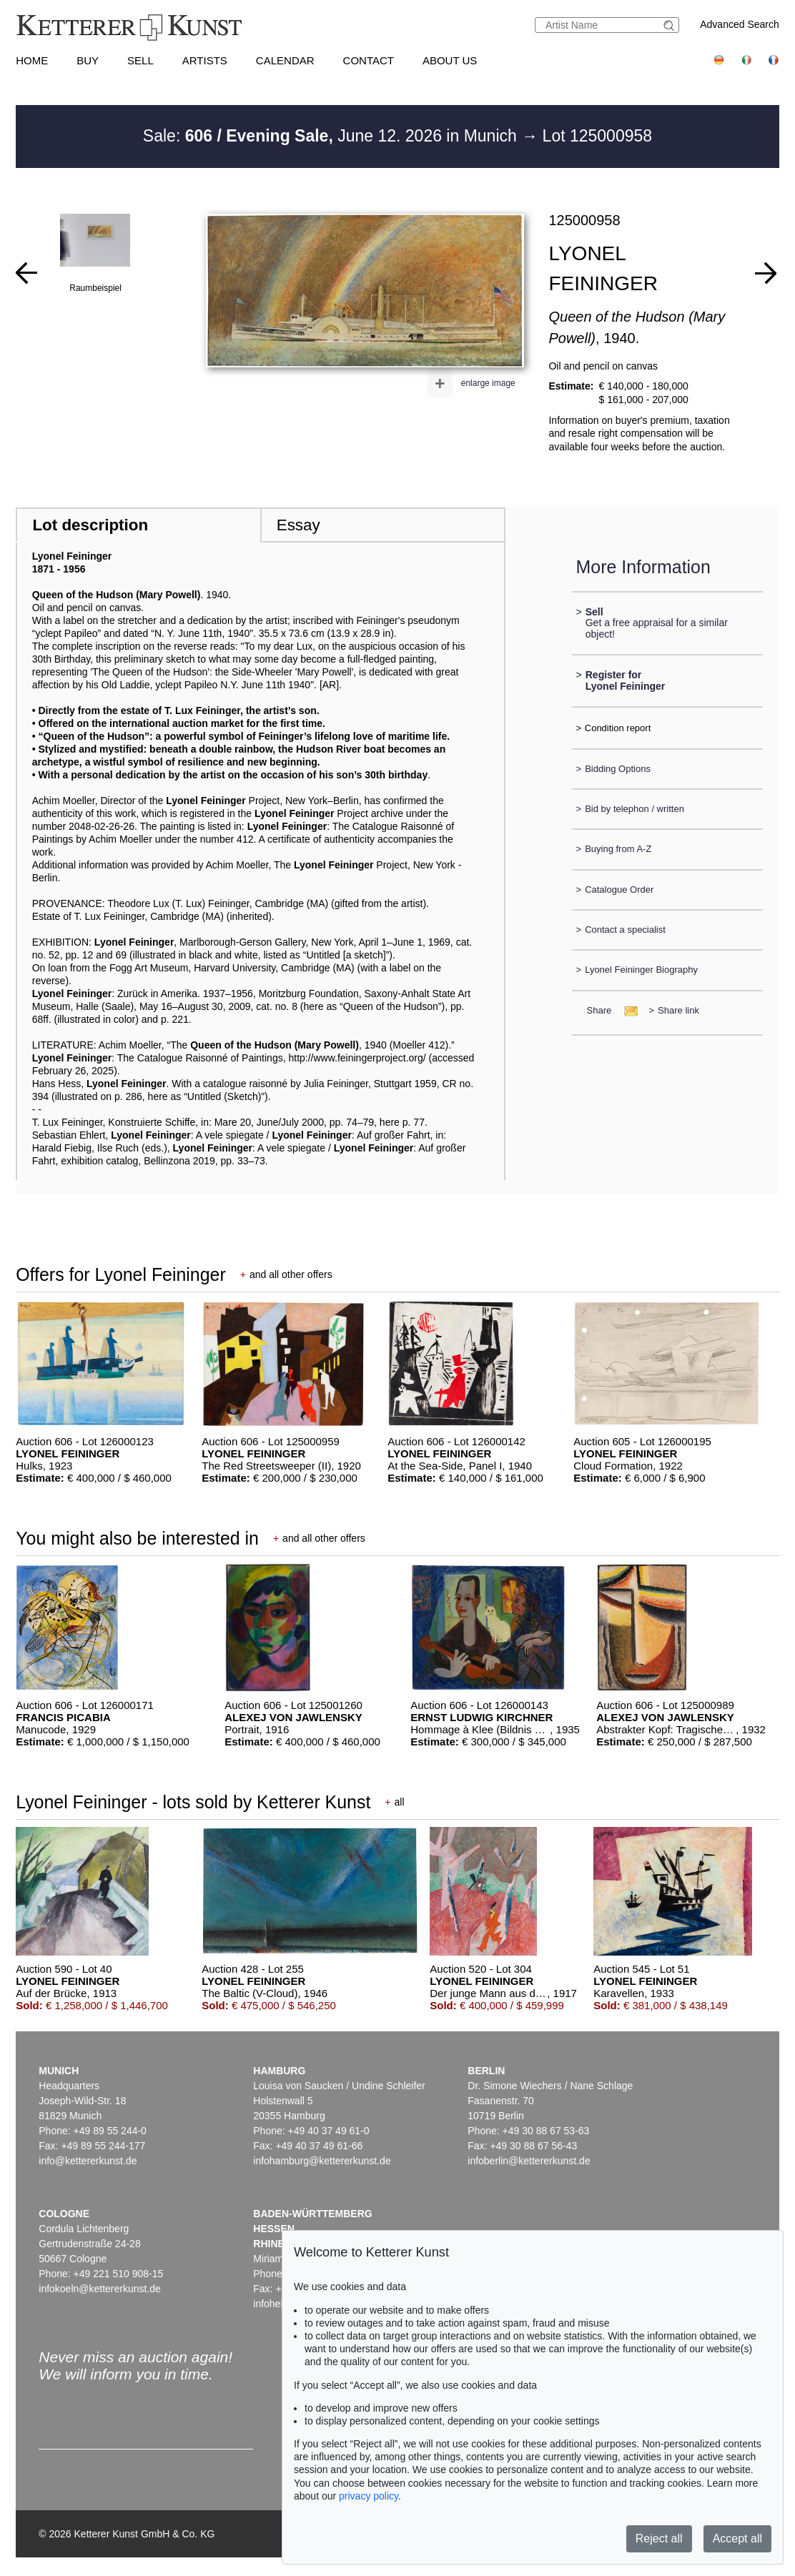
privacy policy (368, 2496)
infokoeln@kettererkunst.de (100, 2288)
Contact (368, 60)
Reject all (659, 2538)
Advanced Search (739, 24)
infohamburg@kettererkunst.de (321, 2160)
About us (450, 60)
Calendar (285, 60)
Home (32, 60)
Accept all (737, 2538)
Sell (140, 60)
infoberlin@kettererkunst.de (529, 2160)
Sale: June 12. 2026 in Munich (332, 136)
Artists (204, 60)
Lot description (90, 525)
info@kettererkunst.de (88, 2160)
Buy (87, 60)
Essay (298, 525)
